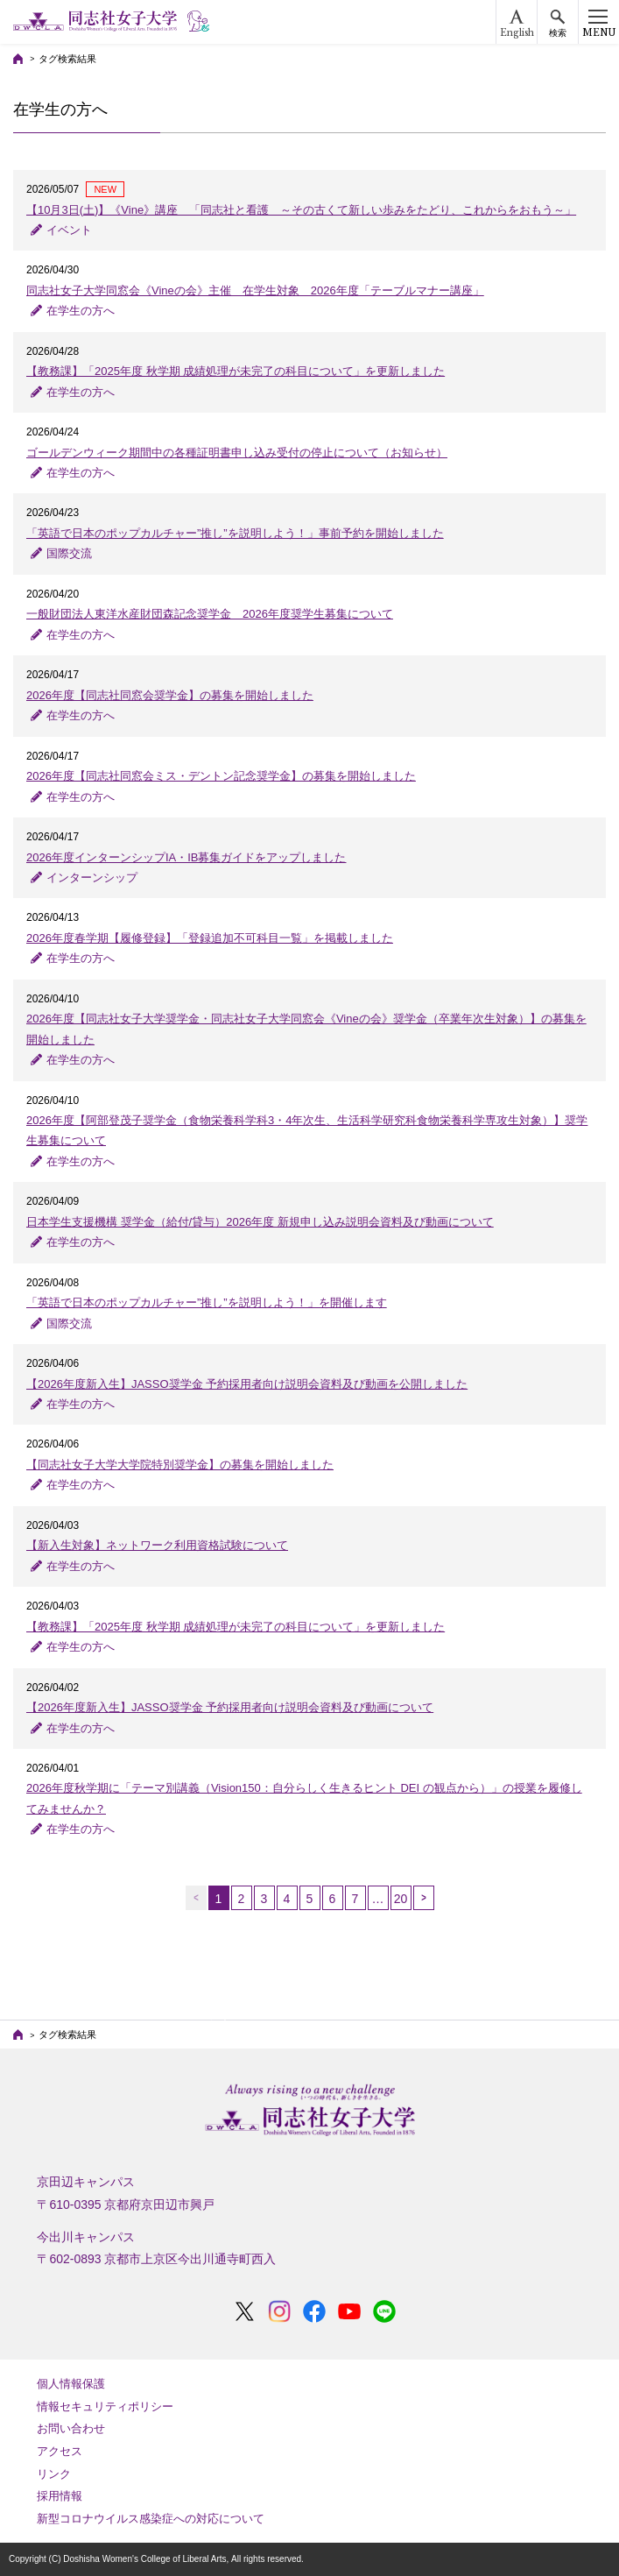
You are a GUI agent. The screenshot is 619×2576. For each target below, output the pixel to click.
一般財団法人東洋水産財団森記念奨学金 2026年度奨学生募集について (209, 613)
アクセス (59, 2451)
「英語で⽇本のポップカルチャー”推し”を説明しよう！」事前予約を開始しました (235, 533)
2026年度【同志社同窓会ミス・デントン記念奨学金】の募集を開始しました (221, 775)
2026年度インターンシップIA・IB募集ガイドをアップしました (186, 857)
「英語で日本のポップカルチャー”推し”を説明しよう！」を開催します (206, 1302)
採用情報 (59, 2495)
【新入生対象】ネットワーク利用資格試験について (157, 1545)
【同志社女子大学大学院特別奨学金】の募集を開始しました (180, 1464)
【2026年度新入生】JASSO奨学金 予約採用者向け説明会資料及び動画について (229, 1707)
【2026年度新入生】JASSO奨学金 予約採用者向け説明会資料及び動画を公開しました (247, 1384)
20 (401, 1899)
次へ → (423, 1897)
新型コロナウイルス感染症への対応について (150, 2518)
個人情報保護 (71, 2383)
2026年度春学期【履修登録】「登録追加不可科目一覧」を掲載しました (209, 938)
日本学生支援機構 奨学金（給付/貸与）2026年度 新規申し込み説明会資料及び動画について (260, 1221)
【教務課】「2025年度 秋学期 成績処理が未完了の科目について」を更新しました (235, 371)
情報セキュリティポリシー (105, 2406)
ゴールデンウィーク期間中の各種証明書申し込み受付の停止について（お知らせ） (236, 452)
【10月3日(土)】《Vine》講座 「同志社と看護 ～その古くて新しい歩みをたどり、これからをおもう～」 (301, 209)
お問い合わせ (71, 2428)
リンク (54, 2473)
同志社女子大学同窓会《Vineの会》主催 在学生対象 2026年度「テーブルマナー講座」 (255, 290)
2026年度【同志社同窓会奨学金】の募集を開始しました (169, 695)
